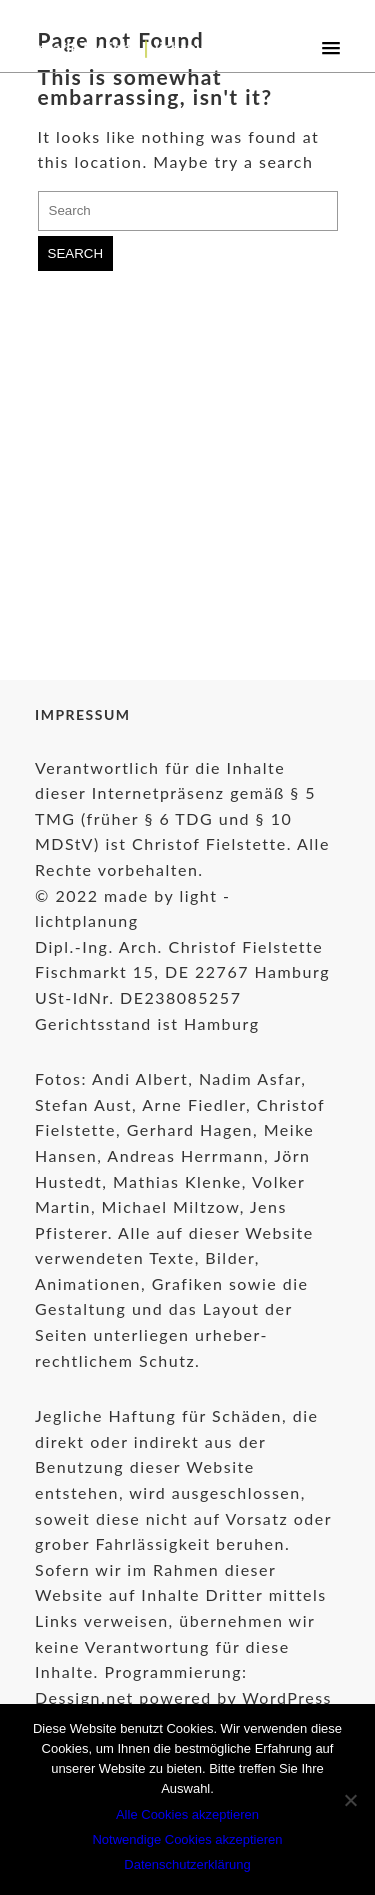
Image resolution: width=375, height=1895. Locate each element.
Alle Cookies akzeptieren (187, 1814)
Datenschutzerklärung (187, 1864)
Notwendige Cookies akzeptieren (187, 1839)
